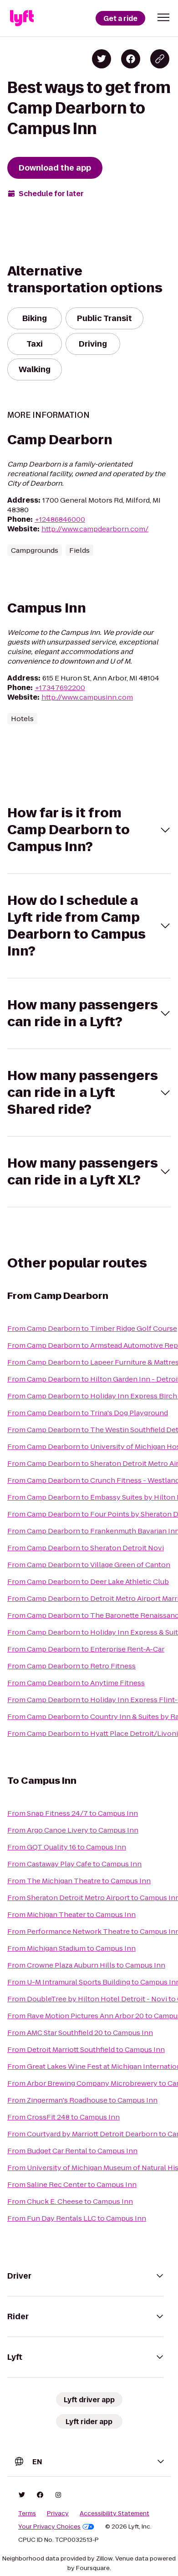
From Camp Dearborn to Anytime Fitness (76, 1683)
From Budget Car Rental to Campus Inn (72, 2150)
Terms (27, 2513)
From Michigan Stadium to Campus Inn (71, 1948)
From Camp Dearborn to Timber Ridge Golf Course (92, 1328)
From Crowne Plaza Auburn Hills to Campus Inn (86, 1965)
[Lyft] (21, 18)
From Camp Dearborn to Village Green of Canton (88, 1564)
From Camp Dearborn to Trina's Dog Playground (87, 1413)
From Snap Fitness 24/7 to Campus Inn (72, 1813)
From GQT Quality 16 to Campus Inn (66, 1847)
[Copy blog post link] (160, 59)
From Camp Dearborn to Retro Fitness (71, 1666)
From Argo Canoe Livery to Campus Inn (72, 1830)
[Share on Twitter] (101, 59)
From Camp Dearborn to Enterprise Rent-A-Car (85, 1649)
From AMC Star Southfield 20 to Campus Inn (80, 2032)
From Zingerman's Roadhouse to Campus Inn (82, 2100)
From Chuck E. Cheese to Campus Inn (70, 2201)
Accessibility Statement (114, 2513)
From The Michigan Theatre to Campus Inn (79, 1880)
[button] (163, 17)
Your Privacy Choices (56, 2527)
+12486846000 (60, 519)
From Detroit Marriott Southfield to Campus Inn (86, 2049)
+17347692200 (60, 687)
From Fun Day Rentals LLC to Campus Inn (76, 2218)
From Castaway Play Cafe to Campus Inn (74, 1864)
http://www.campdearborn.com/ (94, 529)
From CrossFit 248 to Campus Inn (63, 2117)
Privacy (58, 2513)
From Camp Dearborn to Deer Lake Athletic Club (88, 1581)
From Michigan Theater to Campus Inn (71, 1914)
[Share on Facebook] (131, 59)
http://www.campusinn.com (87, 697)
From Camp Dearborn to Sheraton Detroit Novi (85, 1548)
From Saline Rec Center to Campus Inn (72, 2184)
